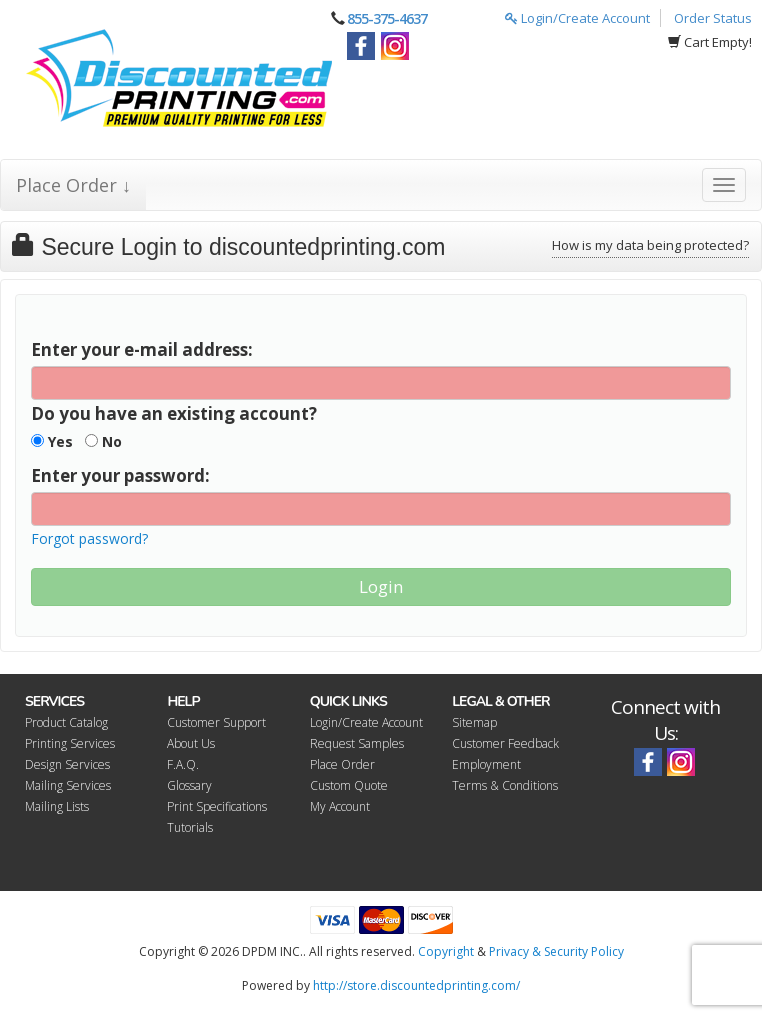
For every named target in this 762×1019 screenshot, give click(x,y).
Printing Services (70, 743)
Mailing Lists (57, 806)
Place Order (342, 764)
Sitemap (474, 722)
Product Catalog (66, 722)
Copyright (446, 951)
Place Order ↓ (73, 185)
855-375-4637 (387, 18)
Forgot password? (89, 538)
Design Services (67, 764)
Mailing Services (68, 785)
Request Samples (357, 743)
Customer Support (216, 722)
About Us (191, 743)
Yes (52, 441)
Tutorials (190, 827)
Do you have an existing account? (174, 413)
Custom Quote (349, 785)
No (103, 441)
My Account (340, 806)
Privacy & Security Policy (556, 951)
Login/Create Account (577, 18)
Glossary (189, 785)
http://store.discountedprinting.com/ (416, 985)
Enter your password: (120, 475)
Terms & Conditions (505, 785)
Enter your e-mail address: (142, 349)
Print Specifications (217, 806)
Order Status (713, 18)
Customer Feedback (505, 743)
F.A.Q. (183, 764)
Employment (486, 764)
